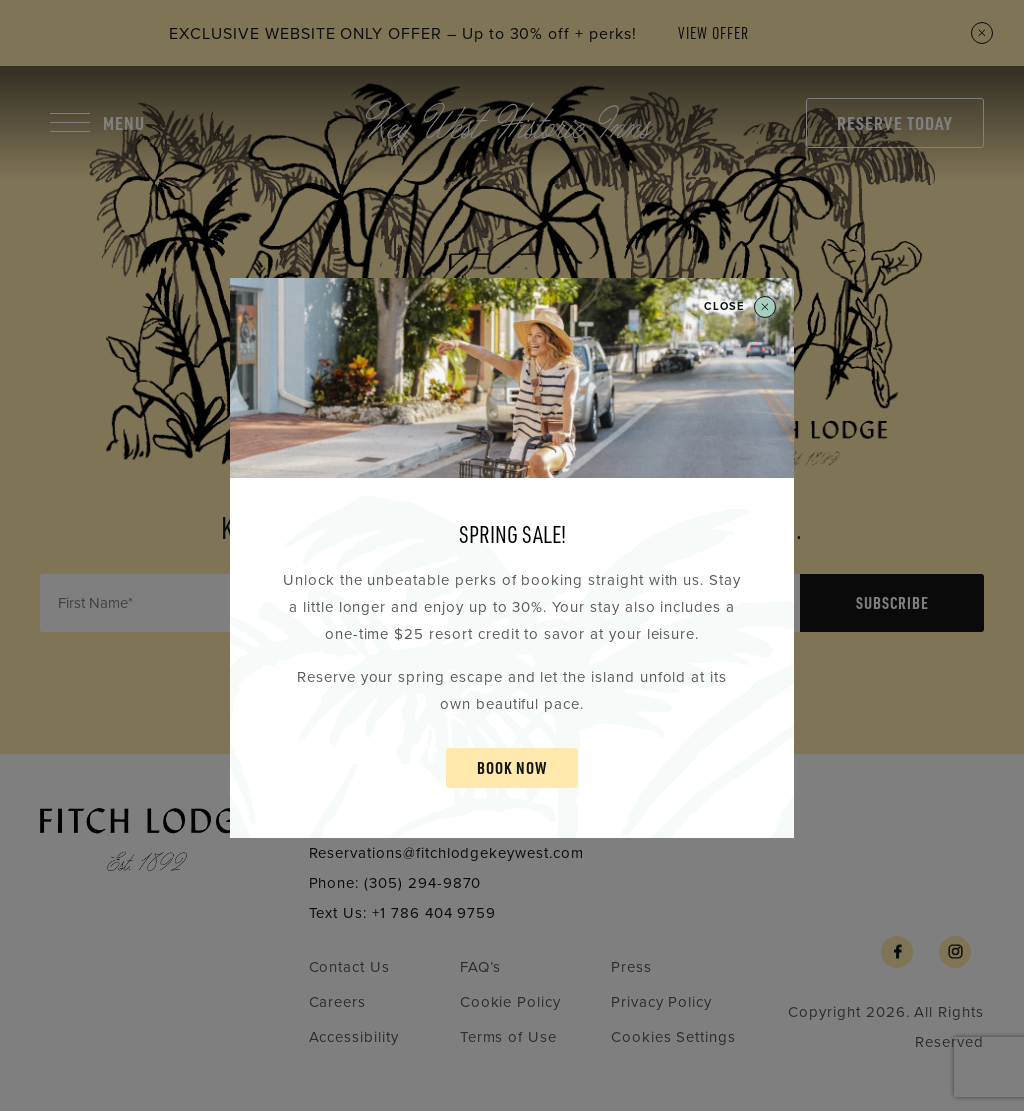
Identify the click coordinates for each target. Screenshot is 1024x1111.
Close (740, 307)
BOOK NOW (512, 767)
